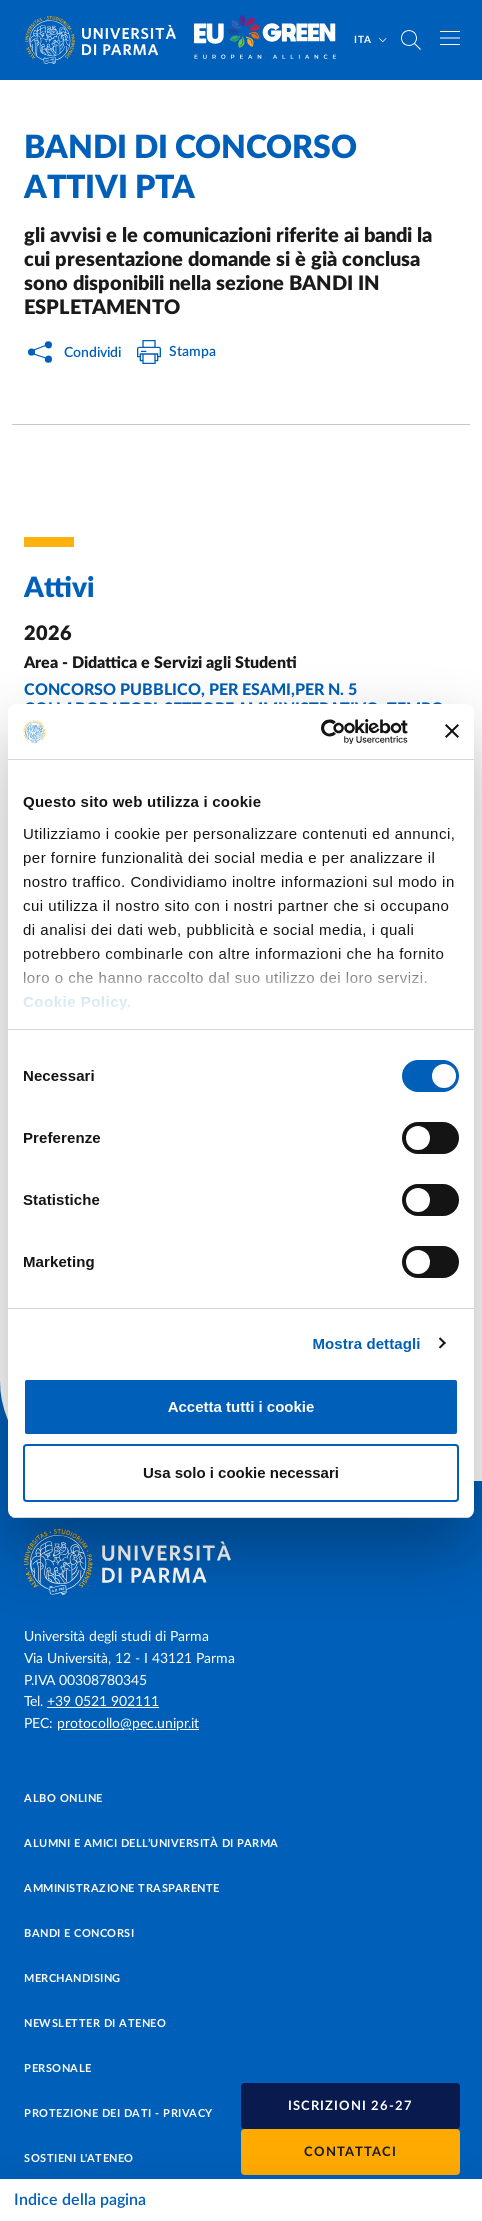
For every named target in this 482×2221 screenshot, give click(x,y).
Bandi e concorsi (79, 1933)
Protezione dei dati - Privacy (118, 2113)
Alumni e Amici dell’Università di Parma (151, 1843)
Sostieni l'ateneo (79, 2158)
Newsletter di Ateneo (95, 2023)
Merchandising (72, 1978)
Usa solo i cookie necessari (241, 1472)
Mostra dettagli (366, 1343)
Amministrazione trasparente (122, 1888)
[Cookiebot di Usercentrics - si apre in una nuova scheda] (320, 732)
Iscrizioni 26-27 (350, 2106)
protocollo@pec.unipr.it (128, 1724)
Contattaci (350, 2152)
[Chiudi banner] (452, 731)
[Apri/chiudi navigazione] (450, 38)
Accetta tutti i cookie (241, 1406)
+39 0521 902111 (103, 1702)
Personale (58, 2068)
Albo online (63, 1798)
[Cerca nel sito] (411, 40)
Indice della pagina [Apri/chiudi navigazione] (80, 2200)
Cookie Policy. (77, 1001)
